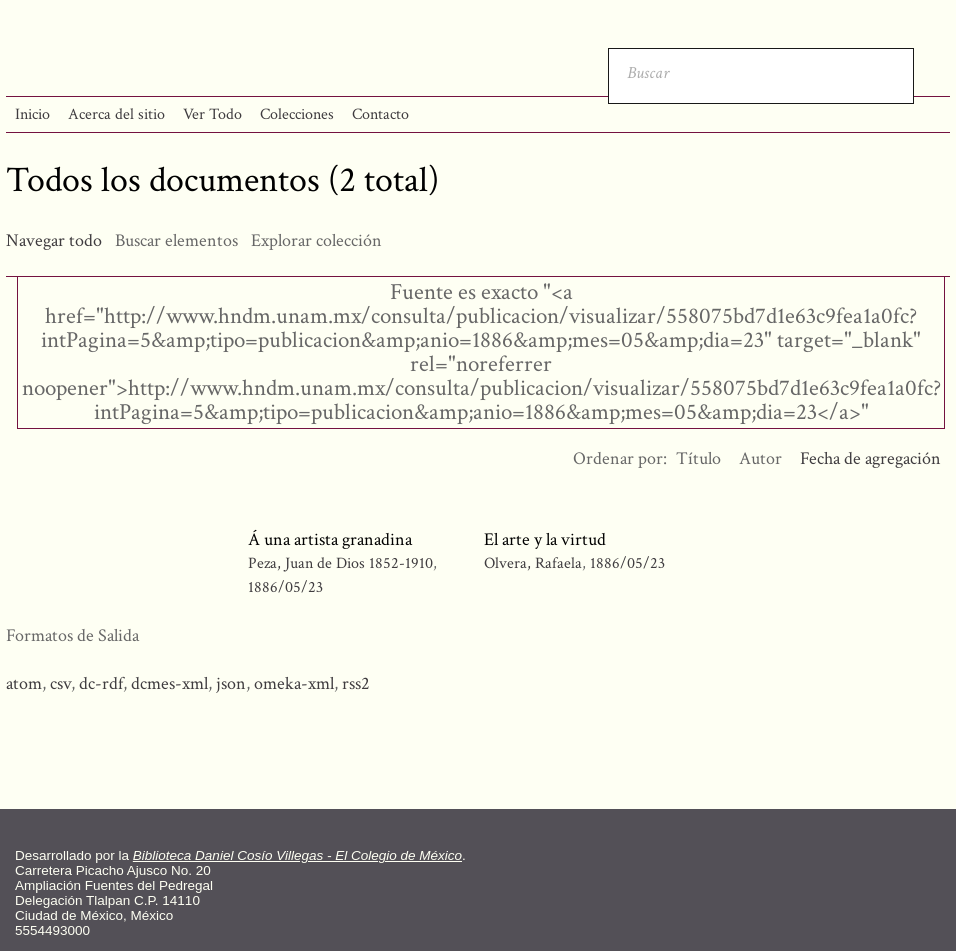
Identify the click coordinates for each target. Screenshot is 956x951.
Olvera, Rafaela (533, 563)
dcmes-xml (169, 683)
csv (60, 683)
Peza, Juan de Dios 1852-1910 (340, 563)
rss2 (356, 683)
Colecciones (297, 114)
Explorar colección (316, 240)
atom (24, 683)
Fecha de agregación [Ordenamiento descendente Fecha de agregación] (870, 458)
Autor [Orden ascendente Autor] (760, 458)
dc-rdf (101, 683)
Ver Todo (212, 114)
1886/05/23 (285, 587)
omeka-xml (294, 683)
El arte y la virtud (545, 539)
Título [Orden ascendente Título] (698, 458)
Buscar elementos (176, 240)
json (231, 683)
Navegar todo (54, 240)
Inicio (32, 114)
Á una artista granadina (330, 539)
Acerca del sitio (116, 114)
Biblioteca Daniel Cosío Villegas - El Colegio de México (297, 855)
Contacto (380, 114)
